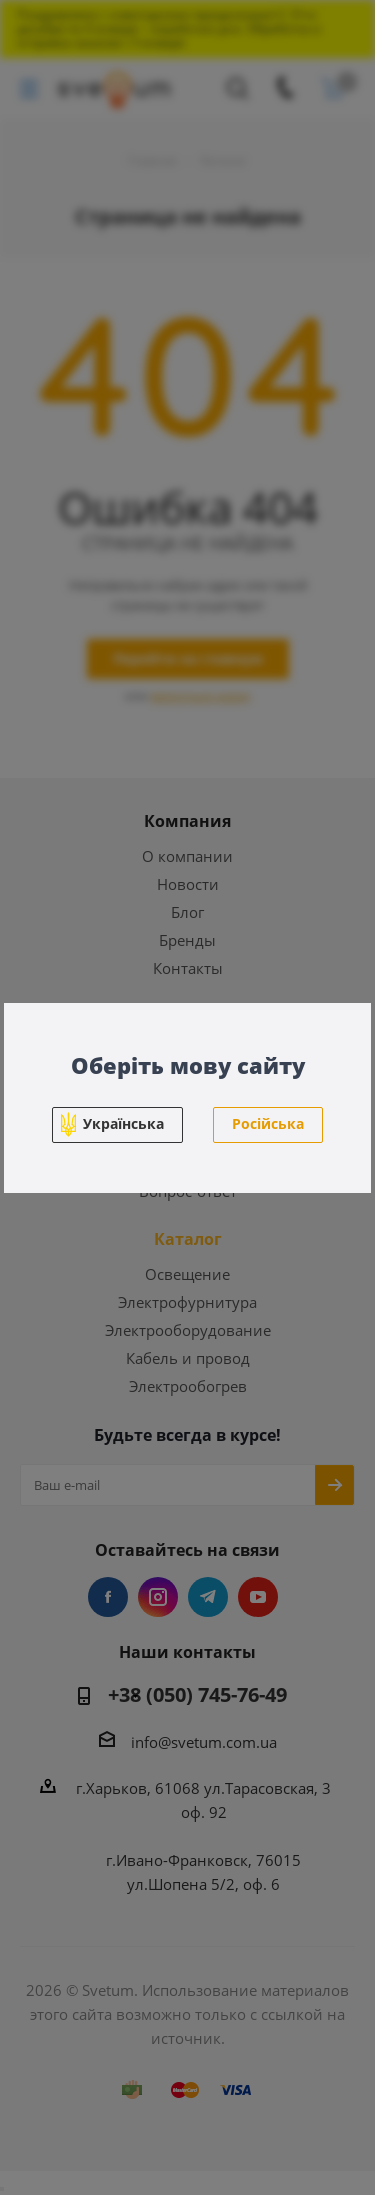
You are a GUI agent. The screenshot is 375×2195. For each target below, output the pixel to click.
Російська (268, 1123)
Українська (123, 1123)
